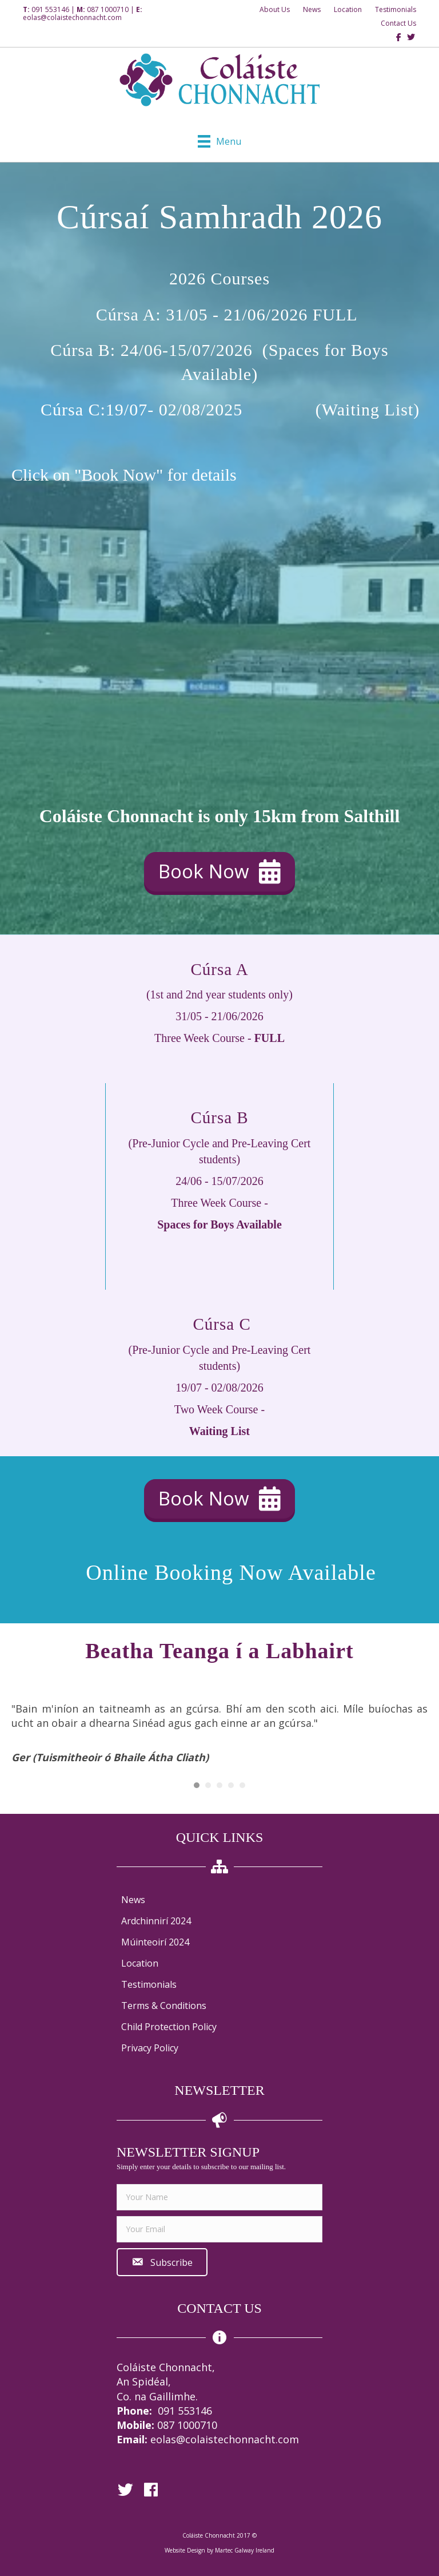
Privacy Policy (149, 2048)
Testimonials (395, 9)
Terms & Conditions (163, 2005)
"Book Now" (118, 474)
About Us (275, 9)
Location (348, 9)
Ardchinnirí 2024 (156, 1921)
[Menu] (219, 141)
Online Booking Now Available (231, 1572)
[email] (219, 2229)
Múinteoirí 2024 (155, 1942)
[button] (219, 871)
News (312, 9)
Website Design (185, 2550)
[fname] (219, 2197)
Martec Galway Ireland (244, 2550)
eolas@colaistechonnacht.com (72, 17)
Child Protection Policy (169, 2026)
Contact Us (398, 23)
